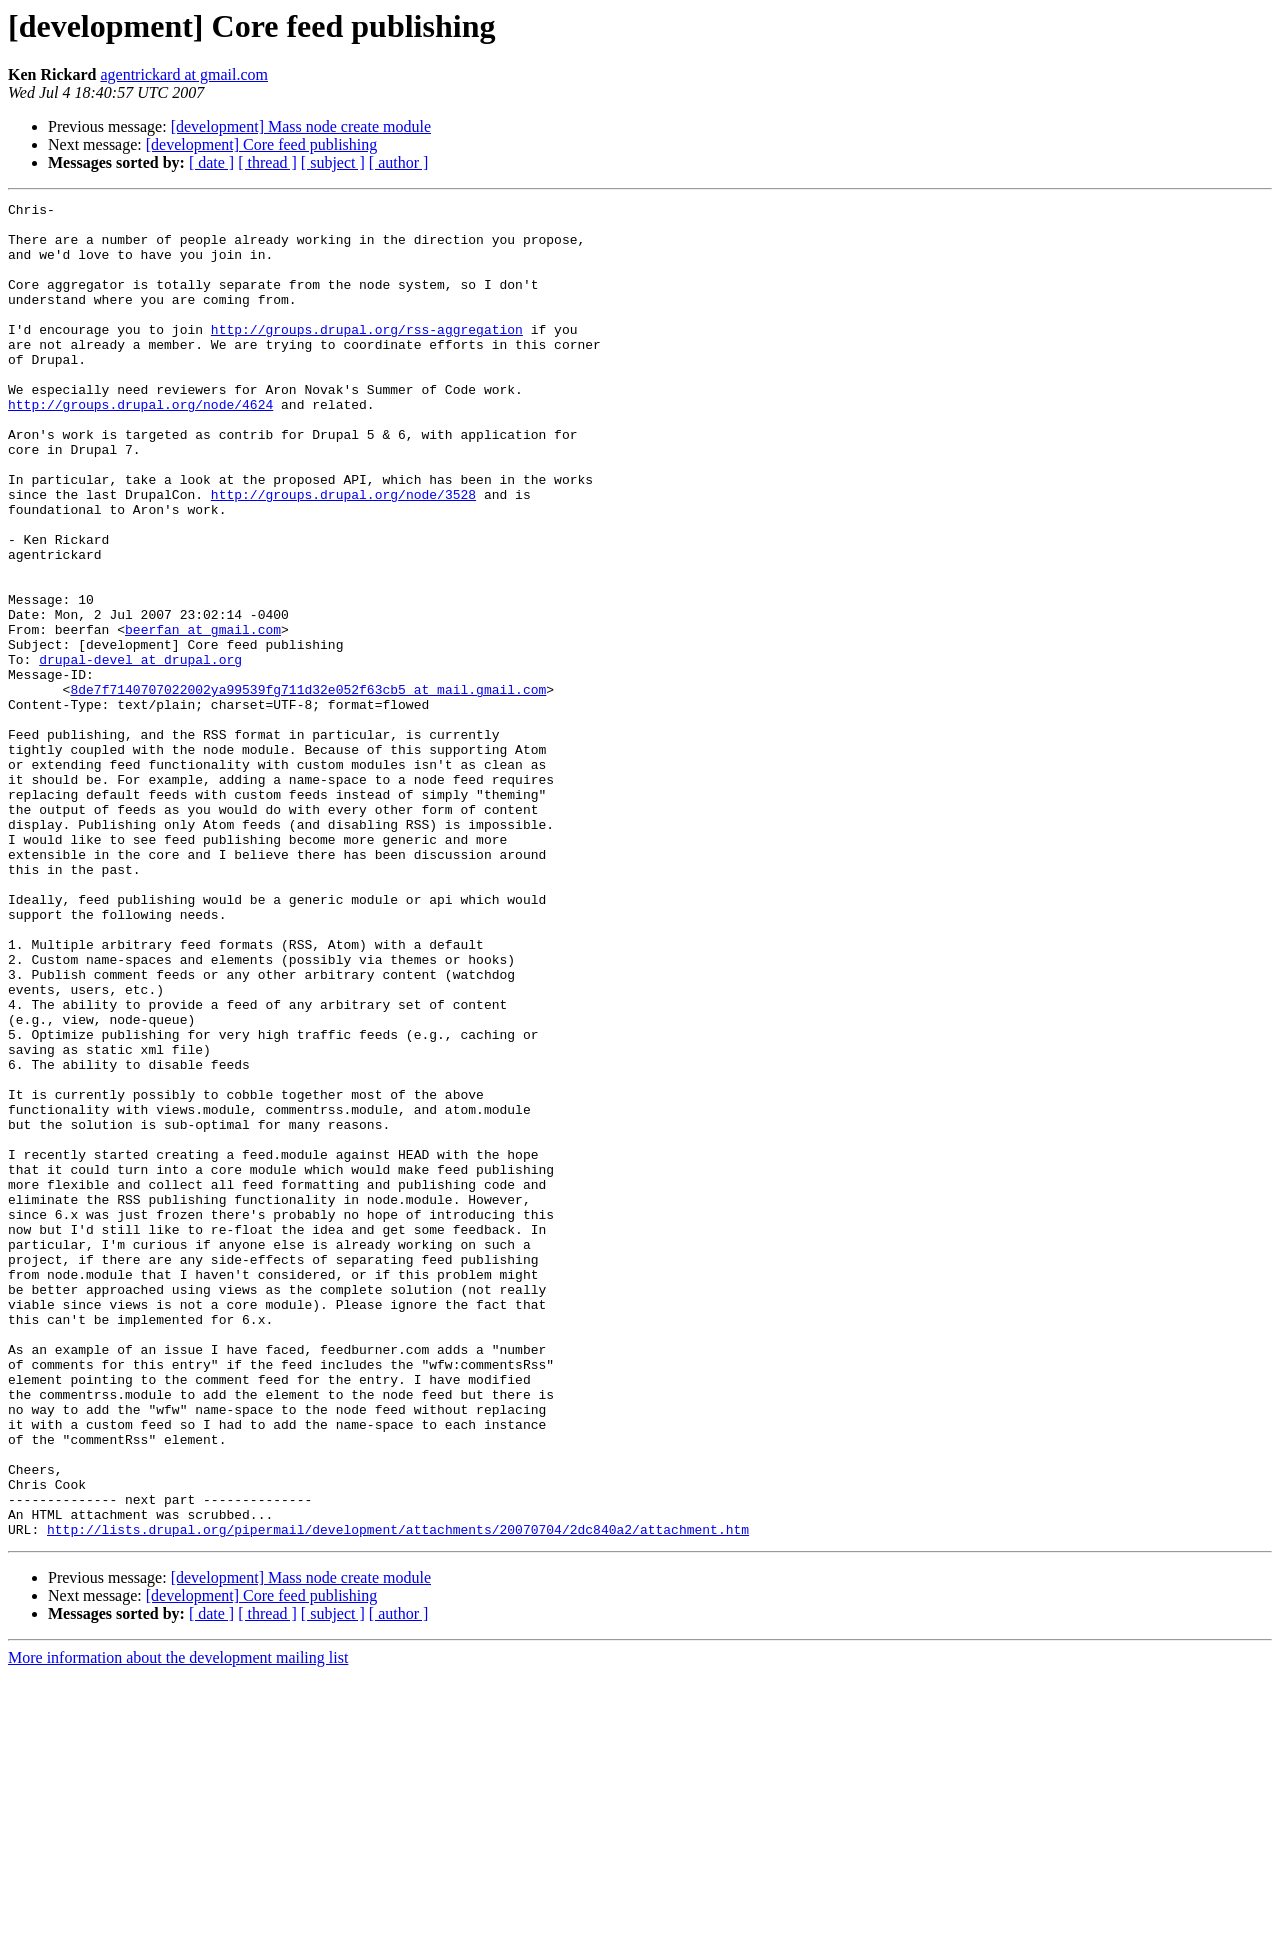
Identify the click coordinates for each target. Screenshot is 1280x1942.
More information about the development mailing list (178, 1924)
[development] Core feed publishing (262, 144)
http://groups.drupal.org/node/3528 (343, 554)
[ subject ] (333, 162)
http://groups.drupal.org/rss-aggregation (367, 356)
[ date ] (211, 162)
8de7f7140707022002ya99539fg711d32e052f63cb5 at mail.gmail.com (308, 788)
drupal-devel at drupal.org (140, 752)
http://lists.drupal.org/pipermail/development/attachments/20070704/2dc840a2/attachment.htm (398, 1796)
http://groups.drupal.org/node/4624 (140, 446)
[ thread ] (267, 162)
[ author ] (399, 162)
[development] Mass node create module (301, 126)
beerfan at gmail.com (203, 716)
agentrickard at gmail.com (183, 74)
